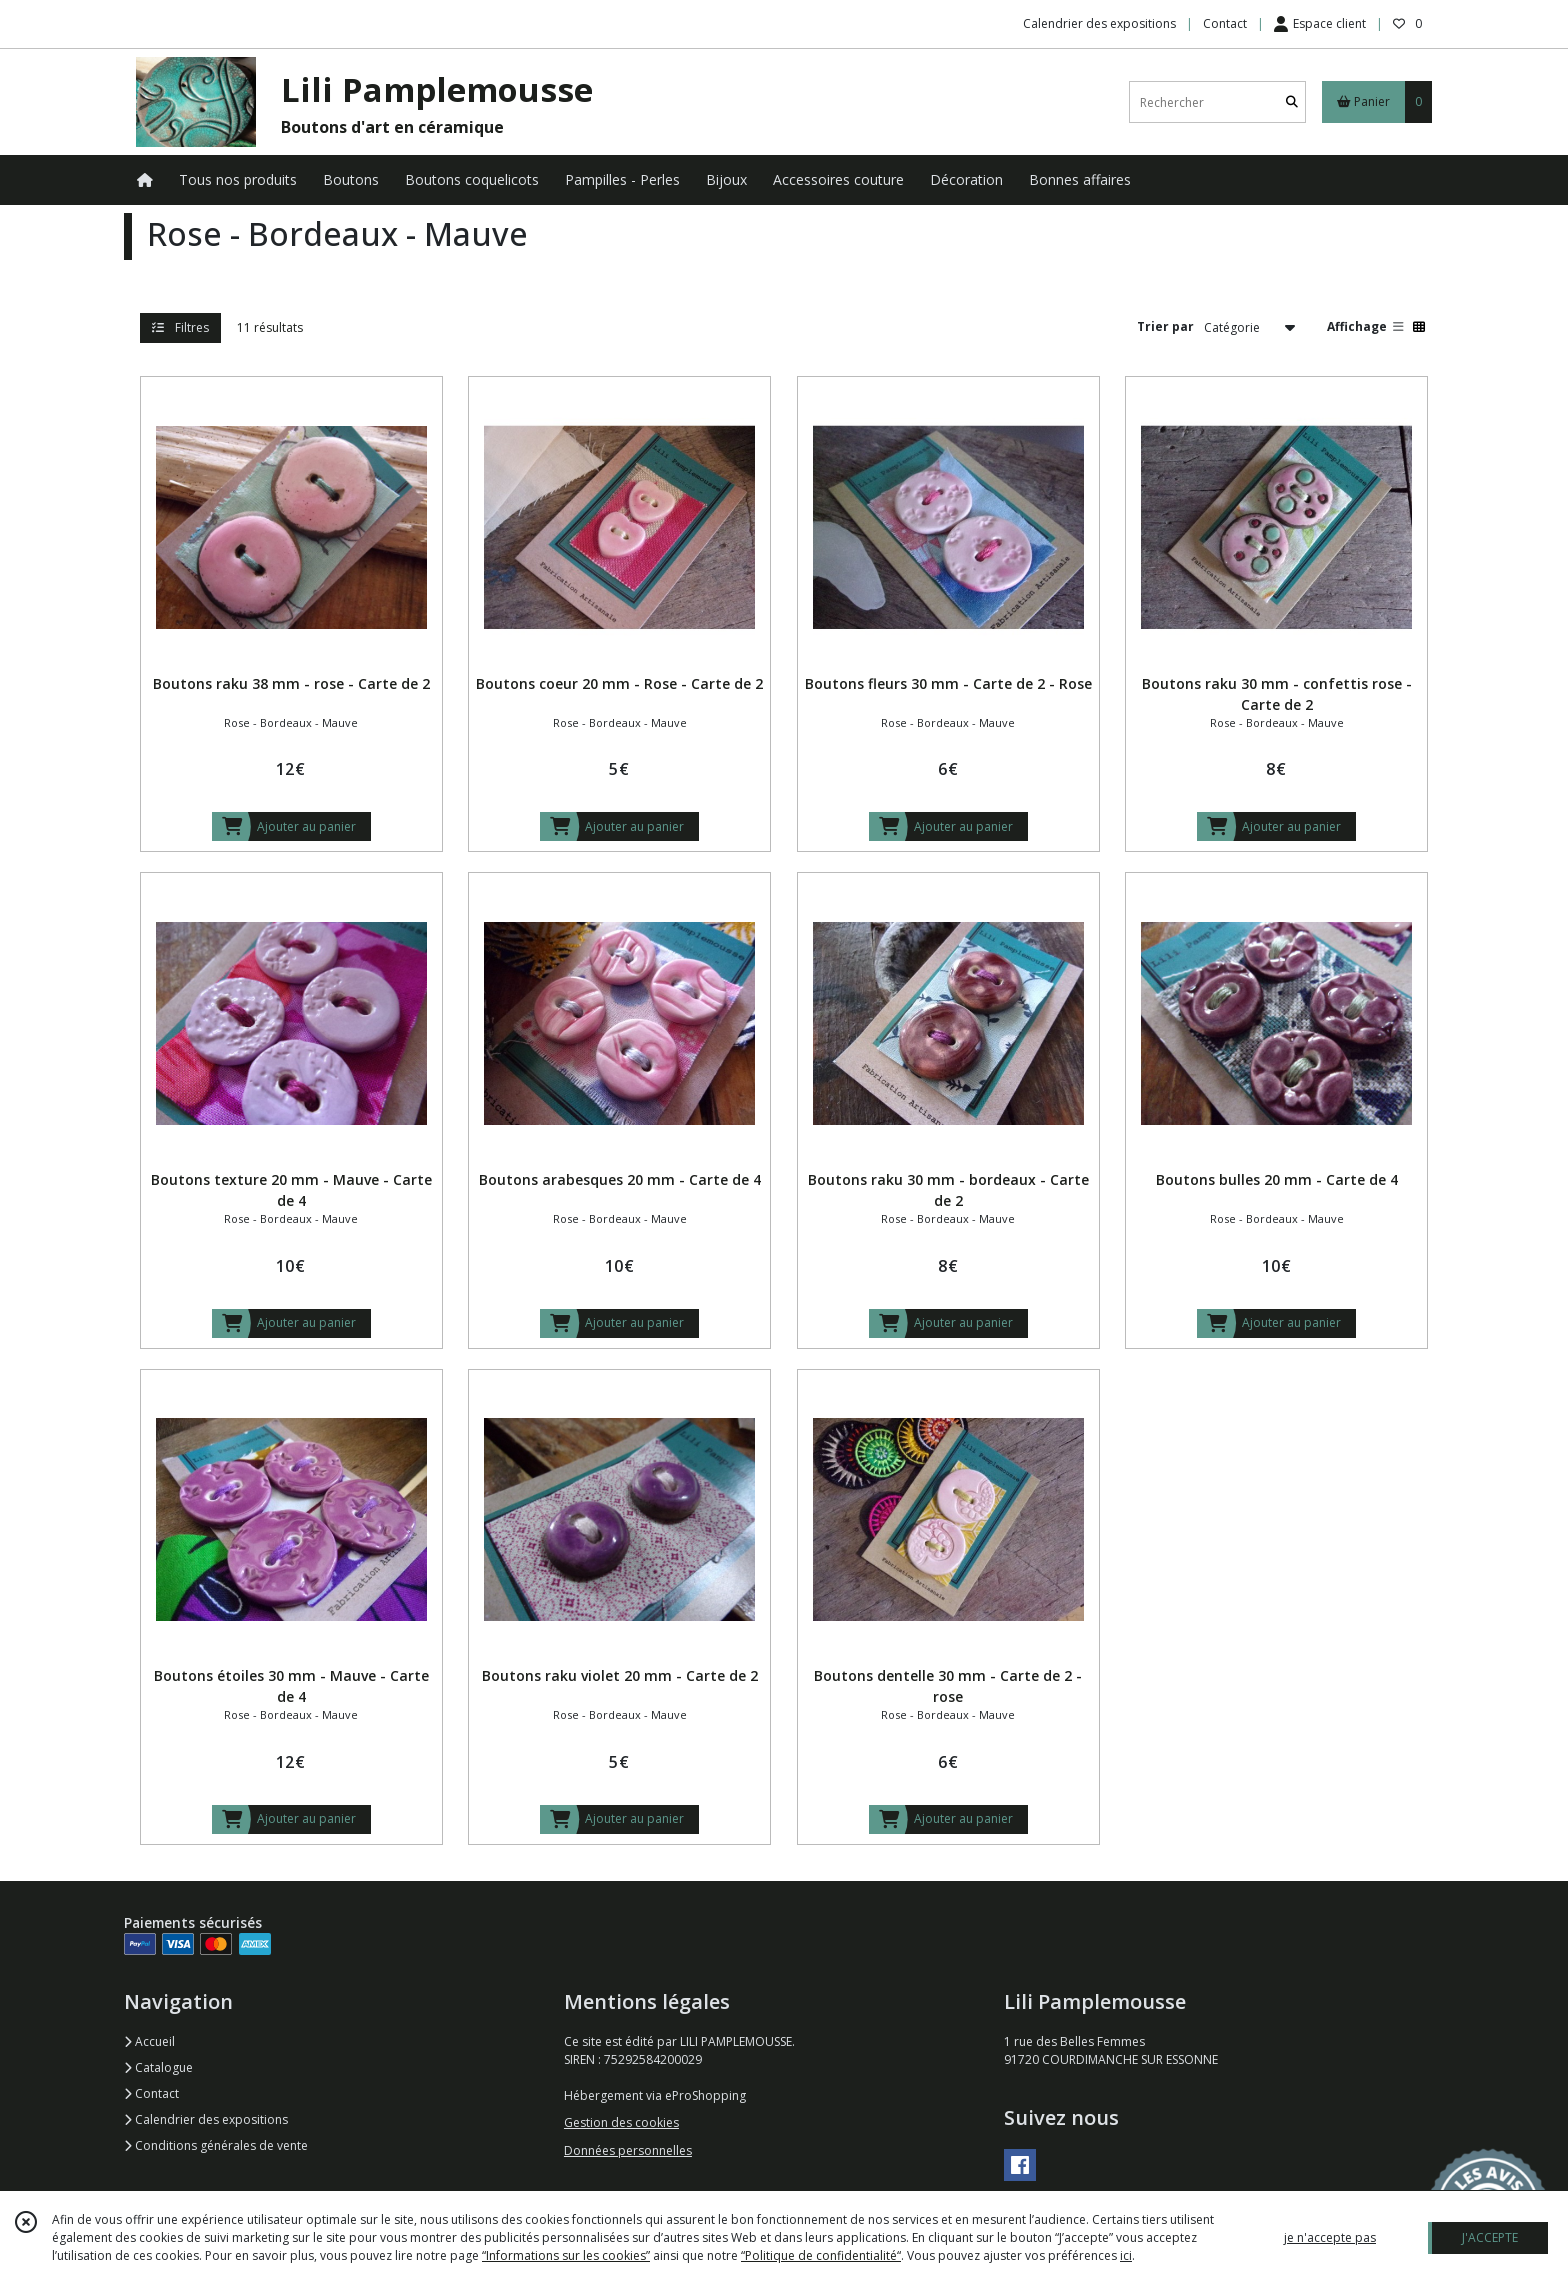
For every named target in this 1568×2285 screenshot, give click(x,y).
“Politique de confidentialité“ (821, 2255)
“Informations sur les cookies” (566, 2255)
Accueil (149, 2041)
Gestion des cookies (621, 2122)
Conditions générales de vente (216, 2145)
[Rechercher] (1292, 102)
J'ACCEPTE (1490, 2237)
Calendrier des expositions (206, 2119)
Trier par (1165, 326)
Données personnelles (628, 2150)
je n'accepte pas (1330, 2237)
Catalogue (158, 2067)
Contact (1225, 23)
